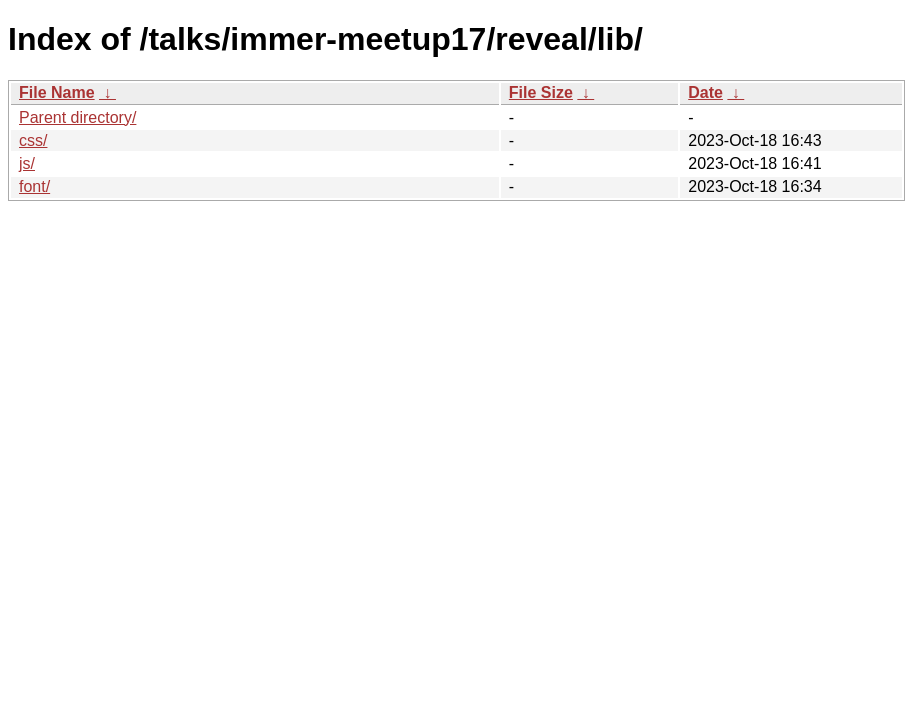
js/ (27, 163)
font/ (34, 186)
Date (705, 92)
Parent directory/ (77, 117)
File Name (57, 92)
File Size (541, 92)
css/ (33, 140)
